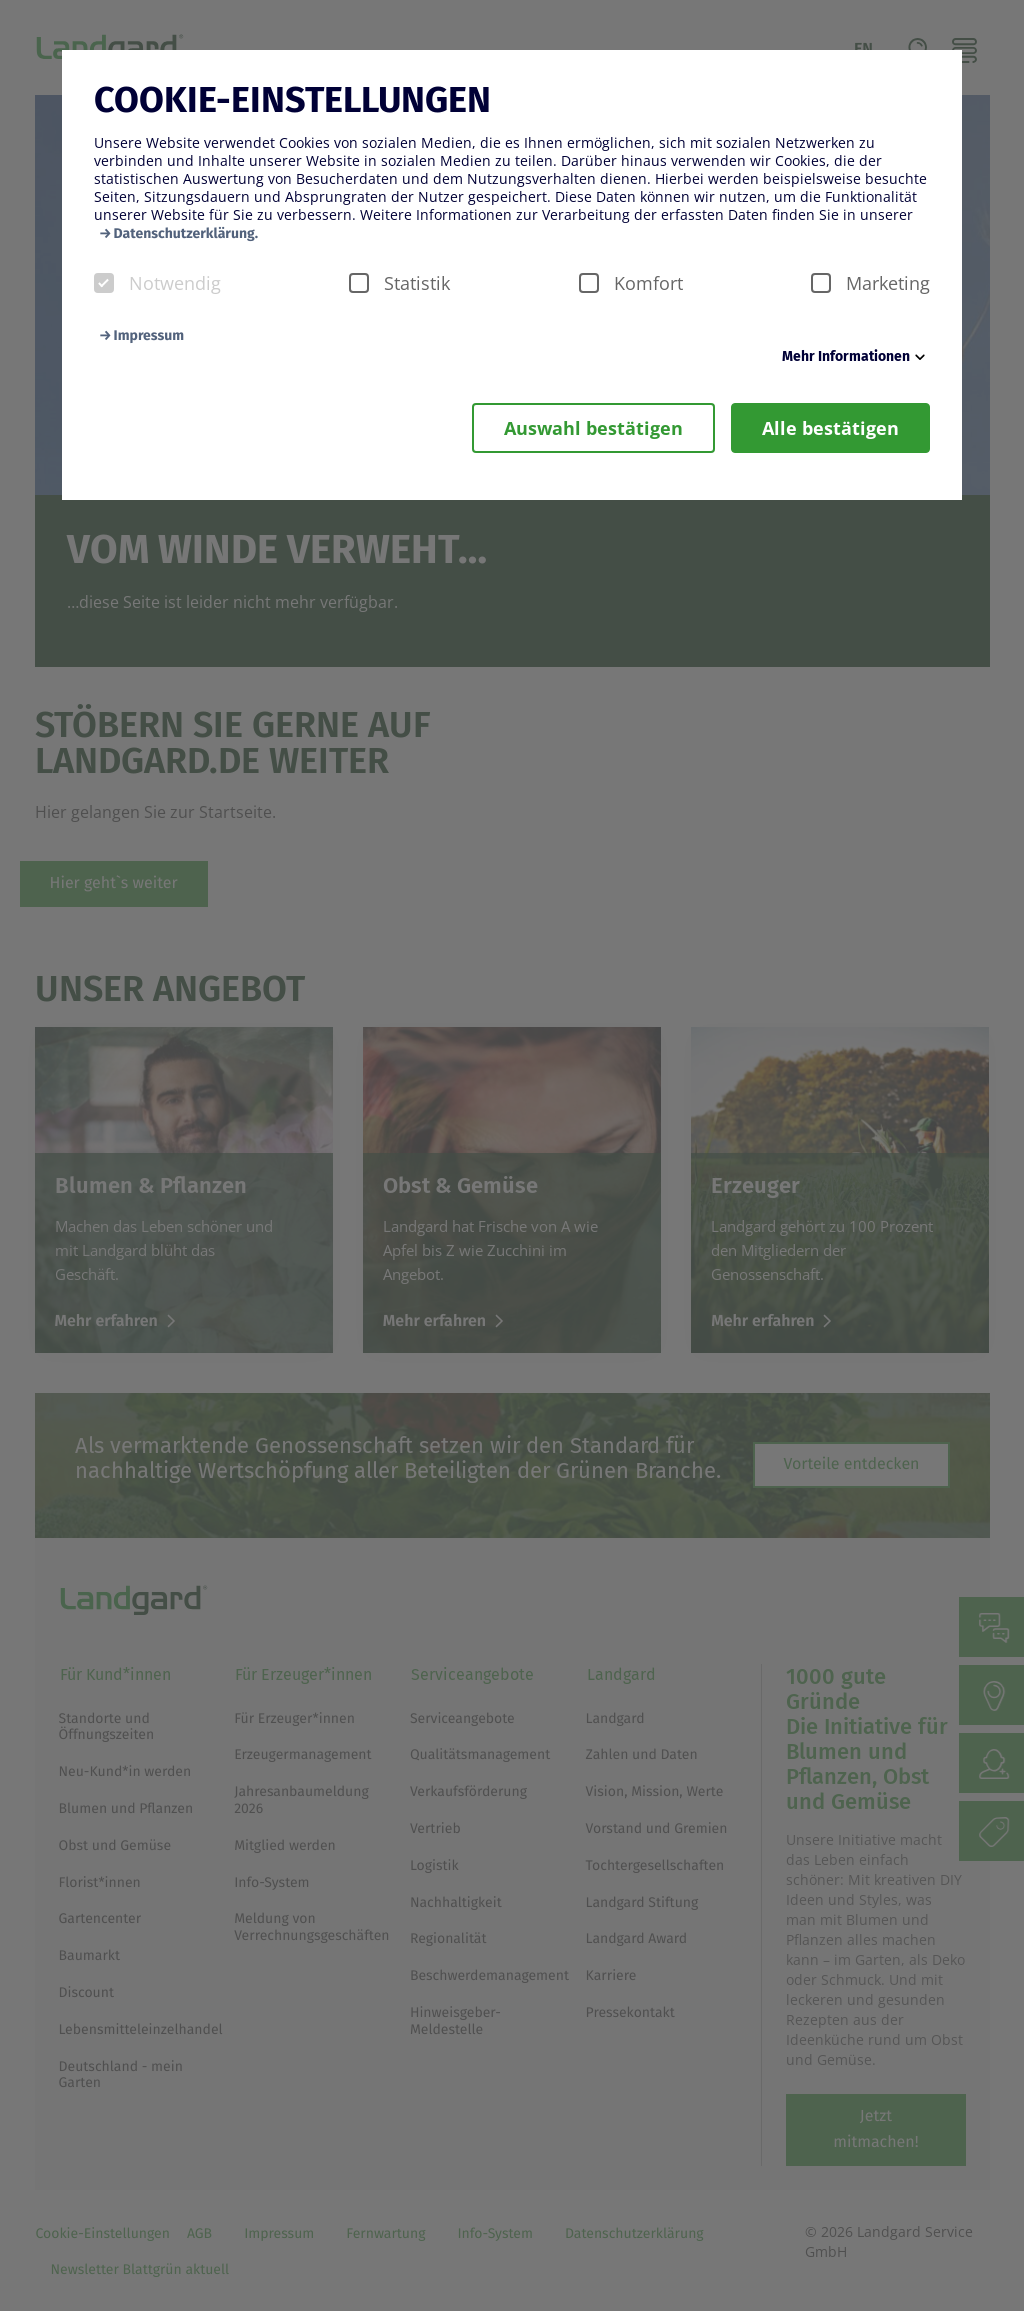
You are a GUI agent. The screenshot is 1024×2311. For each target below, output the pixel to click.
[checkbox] (104, 283)
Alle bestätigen (830, 428)
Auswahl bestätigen (593, 428)
